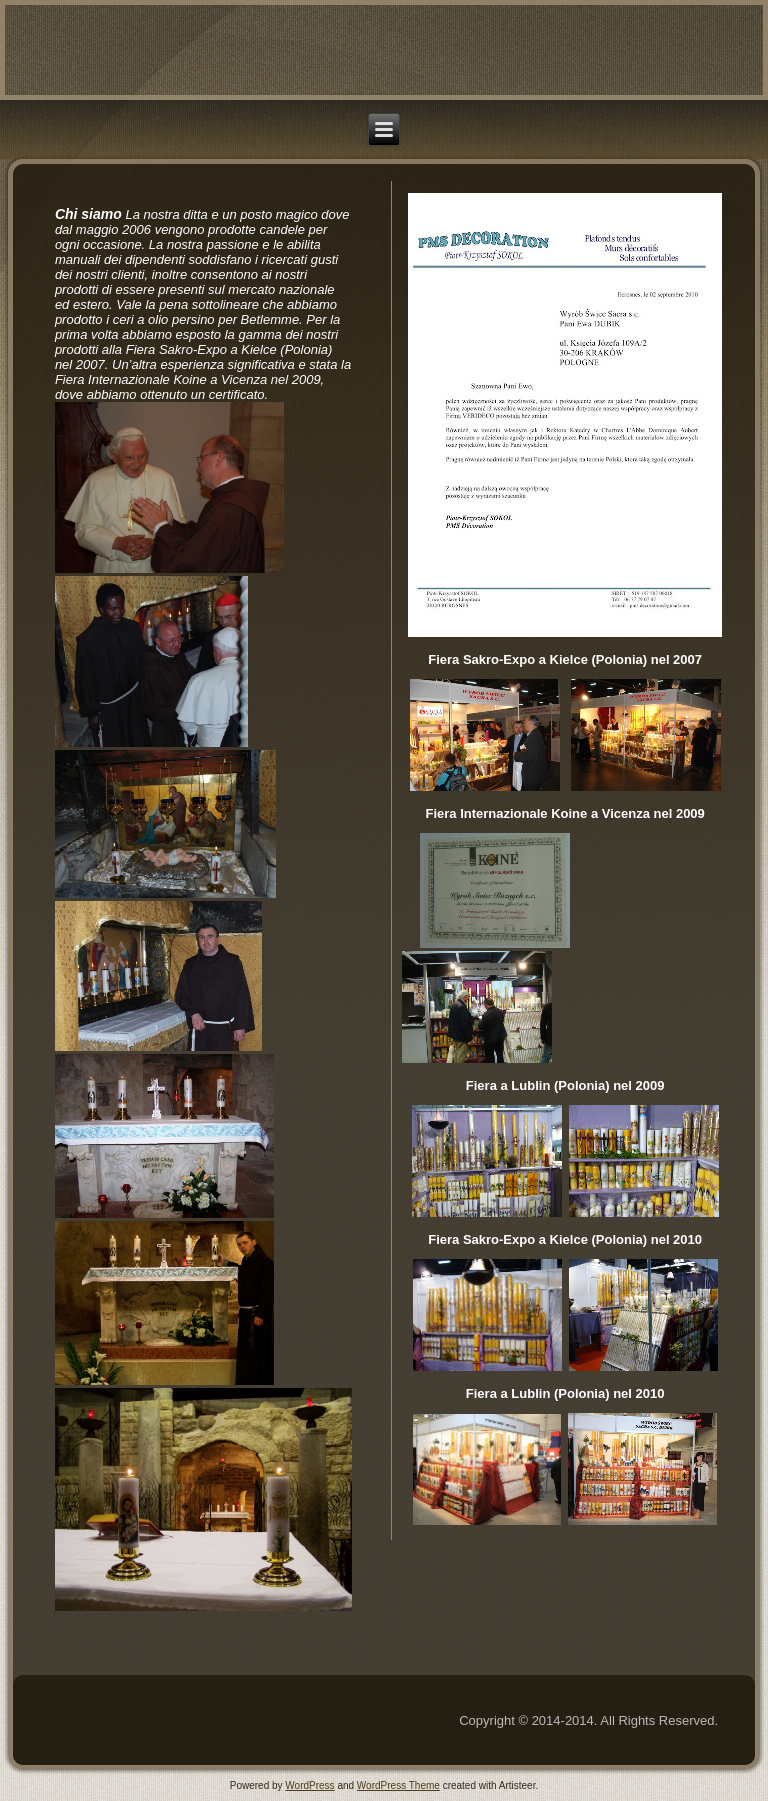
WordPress (309, 1785)
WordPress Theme (398, 1785)
